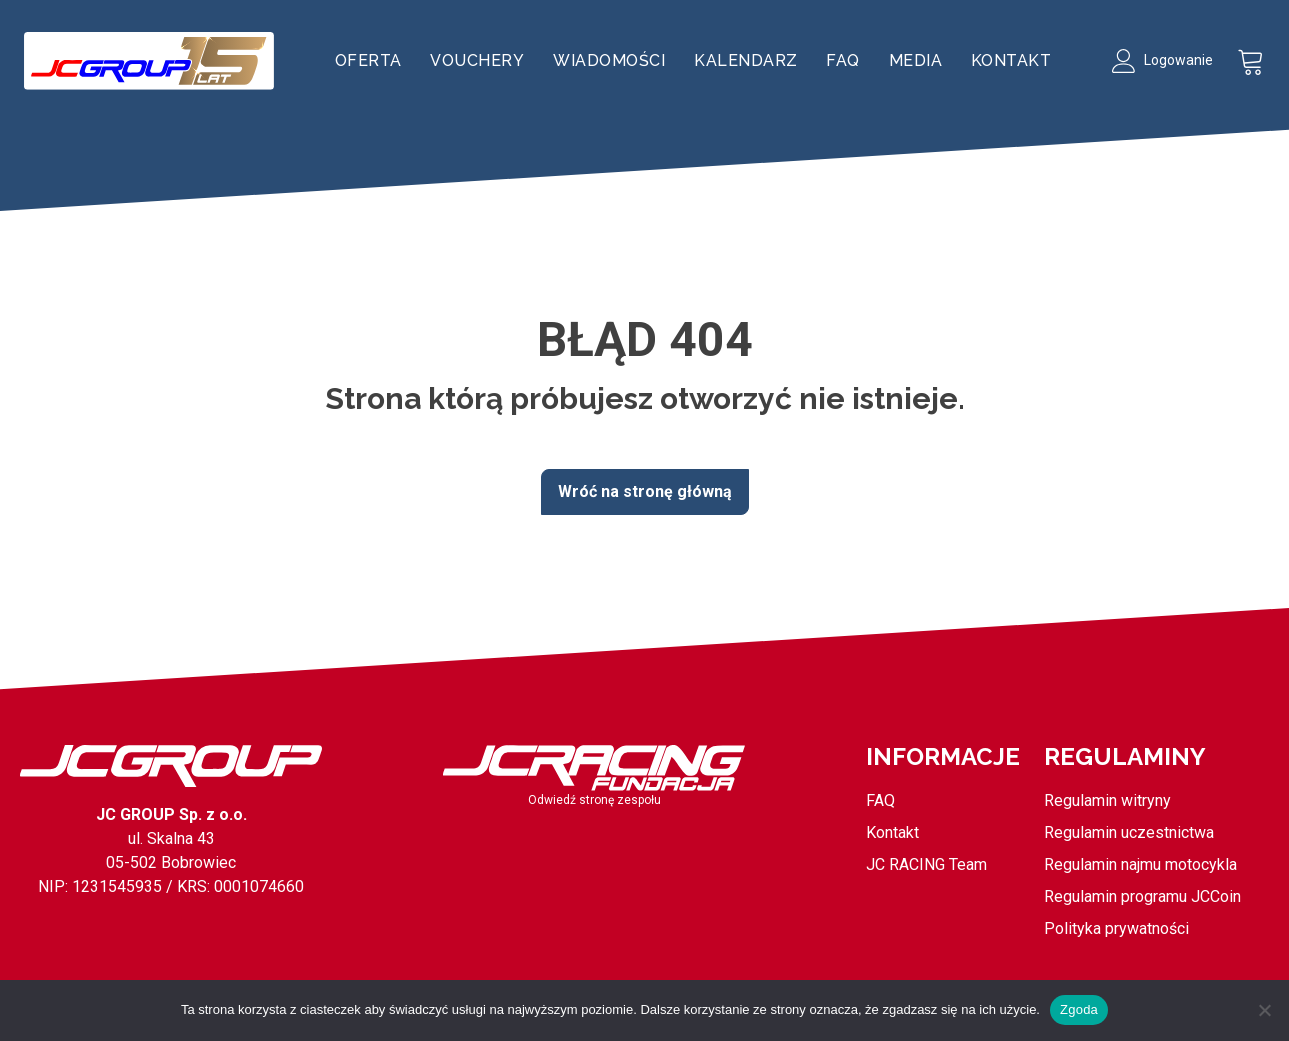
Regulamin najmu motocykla (1140, 864)
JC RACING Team (926, 864)
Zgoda (1079, 1009)
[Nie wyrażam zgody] (1264, 1010)
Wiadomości (609, 60)
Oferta (368, 60)
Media (916, 60)
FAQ (843, 60)
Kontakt (1011, 60)
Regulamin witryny (1107, 800)
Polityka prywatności (1116, 928)
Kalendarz (746, 60)
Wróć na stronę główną (645, 491)
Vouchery (477, 60)
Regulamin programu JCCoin (1142, 896)
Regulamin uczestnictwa (1129, 832)
